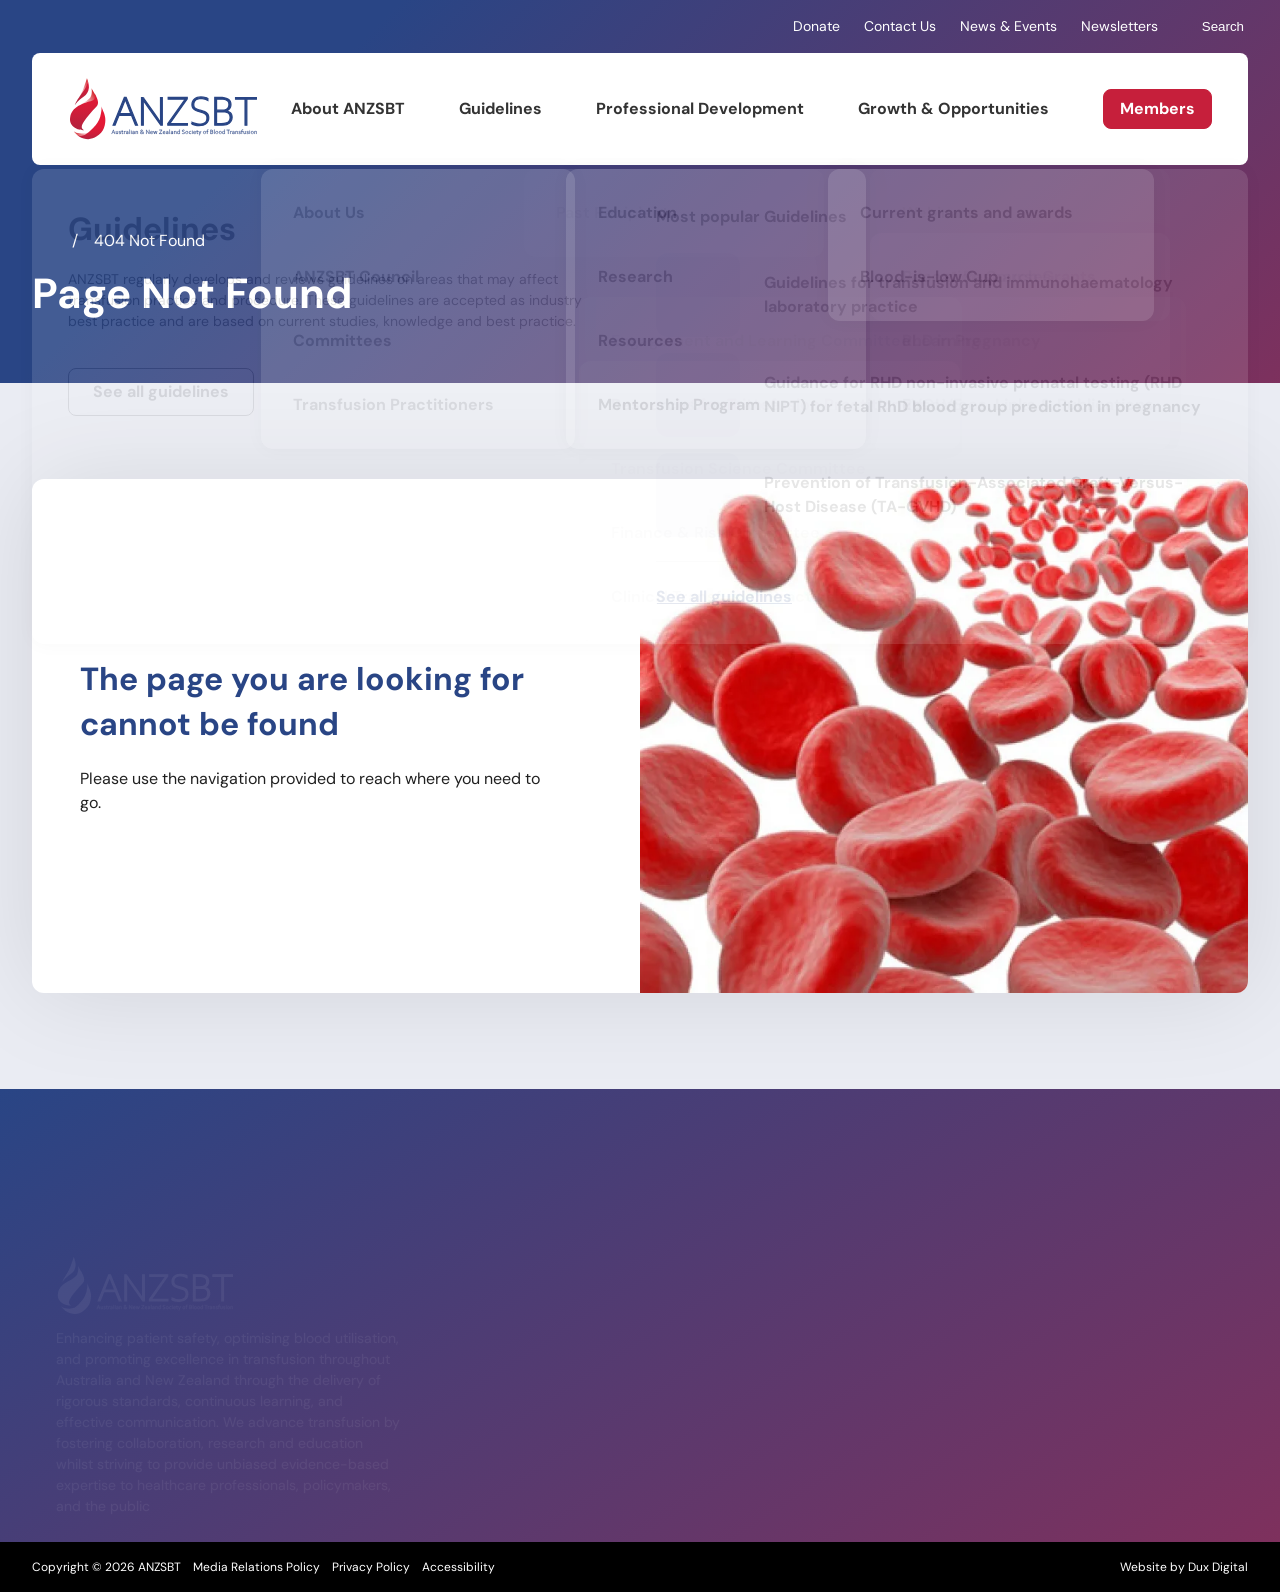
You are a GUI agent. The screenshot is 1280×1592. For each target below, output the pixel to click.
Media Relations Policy (256, 1567)
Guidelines (500, 108)
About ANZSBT (348, 108)
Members (1157, 108)
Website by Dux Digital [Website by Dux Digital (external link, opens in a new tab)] (1184, 1567)
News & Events (1008, 26)
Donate (816, 26)
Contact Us (900, 26)
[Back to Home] (162, 109)
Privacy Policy (371, 1567)
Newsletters (1119, 26)
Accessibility (458, 1567)
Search (1213, 27)
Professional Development (700, 108)
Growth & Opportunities (953, 108)
